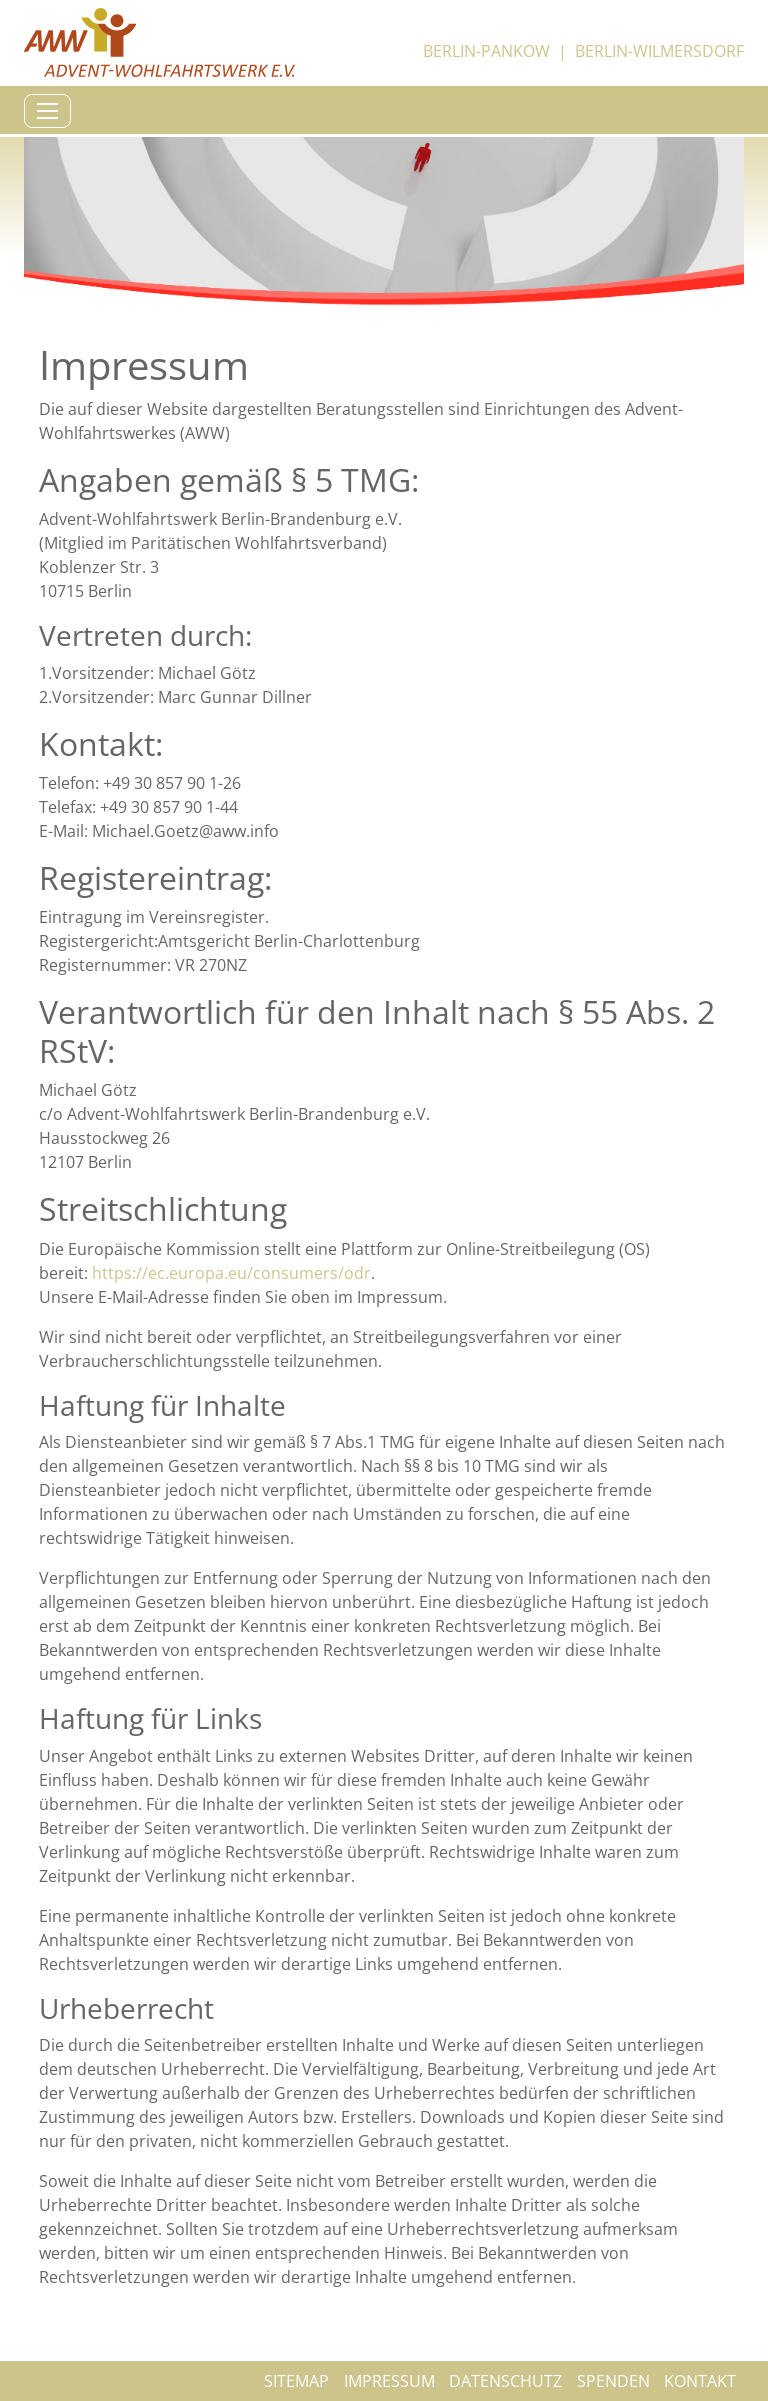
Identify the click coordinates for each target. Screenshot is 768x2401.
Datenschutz (505, 2381)
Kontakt (700, 2381)
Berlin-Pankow (486, 51)
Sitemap (296, 2381)
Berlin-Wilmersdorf (659, 51)
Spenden (613, 2381)
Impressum (389, 2381)
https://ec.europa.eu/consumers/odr (231, 1273)
